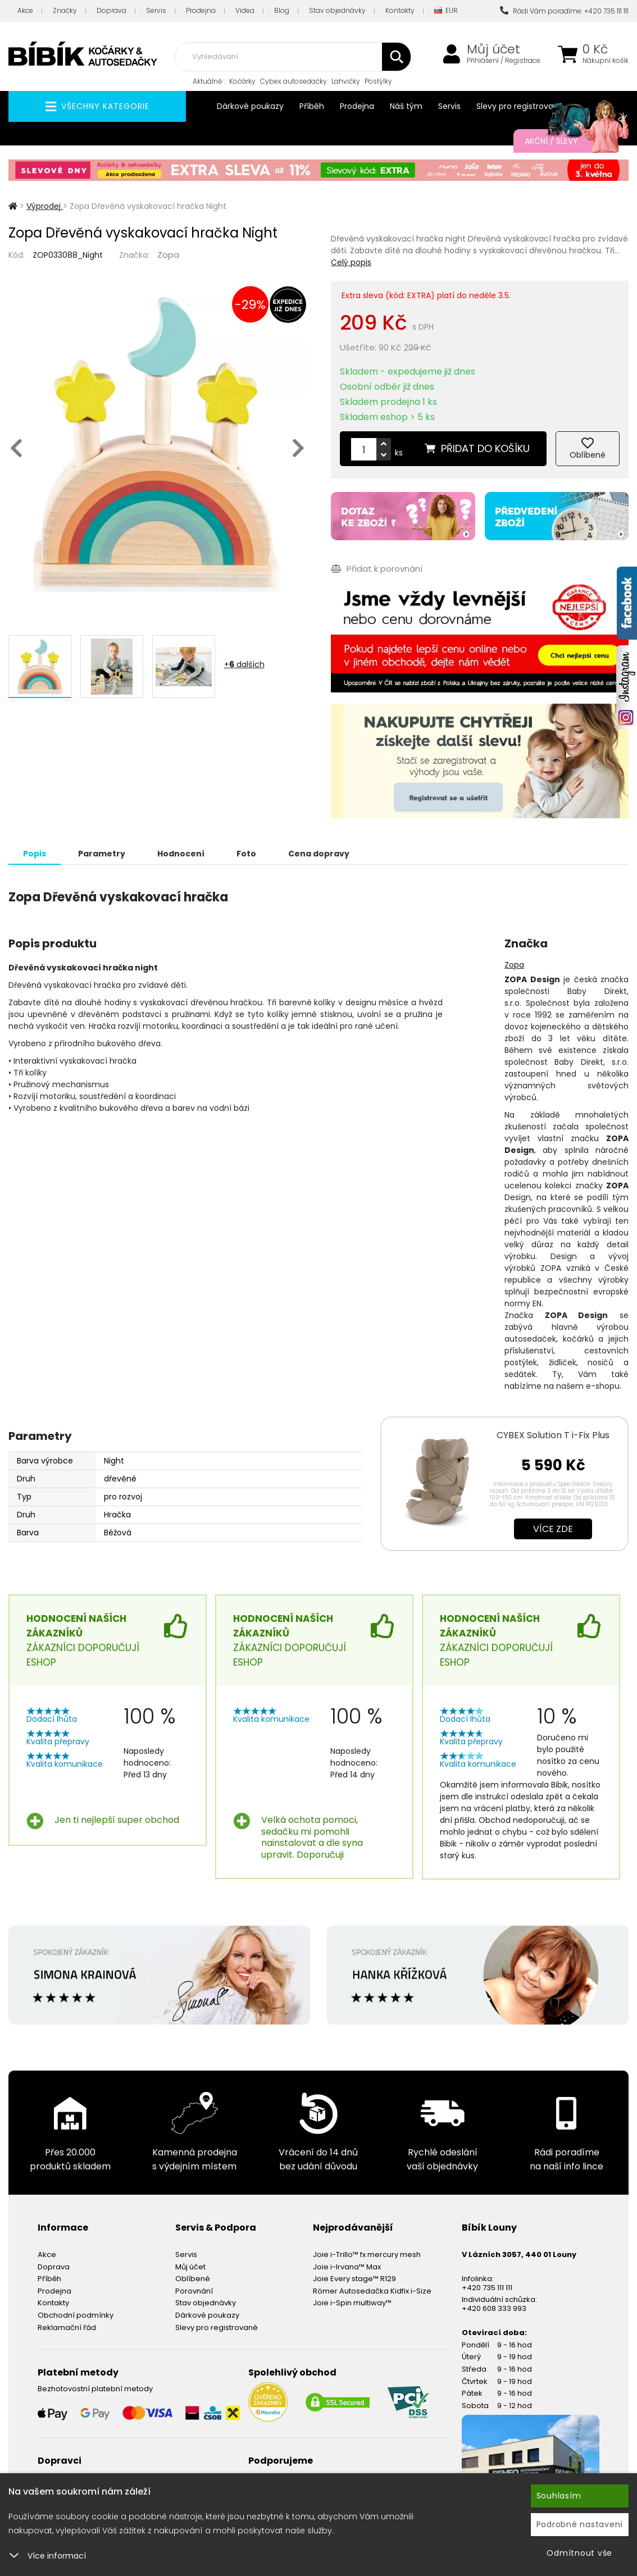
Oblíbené (192, 2278)
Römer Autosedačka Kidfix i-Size (372, 2291)
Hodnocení (180, 853)
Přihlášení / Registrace (503, 61)
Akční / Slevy (565, 141)
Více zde (553, 1528)
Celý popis (351, 262)
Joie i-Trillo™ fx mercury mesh (367, 2254)
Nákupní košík (606, 61)
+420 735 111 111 (487, 2287)
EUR (446, 11)
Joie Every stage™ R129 (354, 2278)
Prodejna (201, 10)
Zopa (168, 255)
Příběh (311, 106)
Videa (244, 10)
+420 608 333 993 (494, 2308)
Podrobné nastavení (580, 2524)
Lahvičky (345, 81)
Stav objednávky (337, 10)
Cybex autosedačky (293, 81)
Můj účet (493, 49)
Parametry (101, 853)
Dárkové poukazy (250, 106)
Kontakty (400, 10)
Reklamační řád (67, 2327)
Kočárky (242, 81)
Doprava (111, 10)
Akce (25, 10)
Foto (246, 853)
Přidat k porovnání (376, 569)
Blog (281, 10)
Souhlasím (558, 2495)
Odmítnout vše (579, 2553)
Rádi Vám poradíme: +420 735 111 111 (564, 11)
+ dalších (244, 664)
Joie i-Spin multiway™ (352, 2302)
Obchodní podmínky (75, 2315)
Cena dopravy (318, 853)
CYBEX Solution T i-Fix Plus (553, 1435)
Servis (156, 10)
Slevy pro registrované (519, 106)
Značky (65, 10)
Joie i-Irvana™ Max (347, 2267)
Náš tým (406, 106)
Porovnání (194, 2291)
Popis (34, 853)
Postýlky (378, 81)
